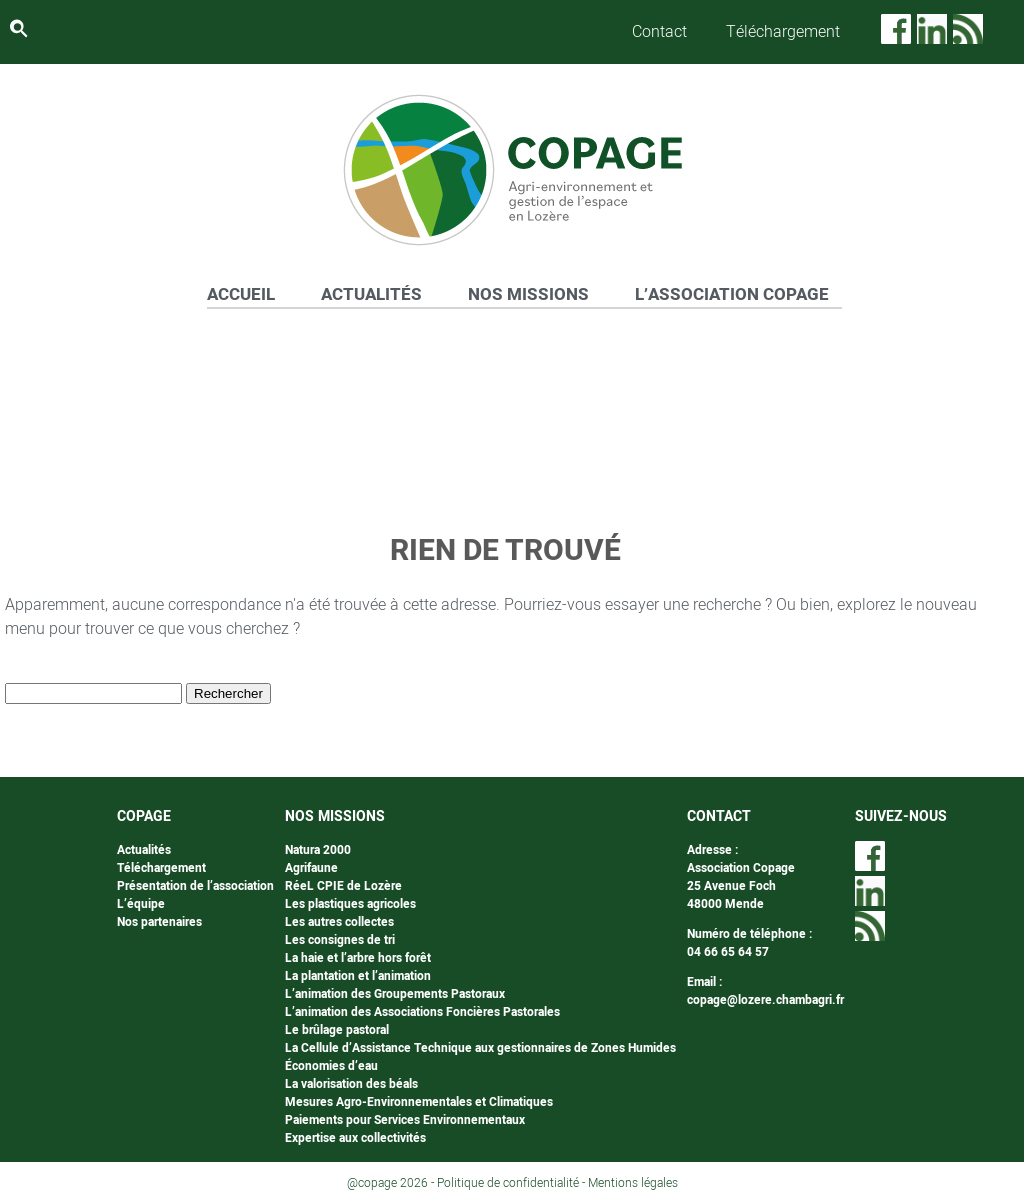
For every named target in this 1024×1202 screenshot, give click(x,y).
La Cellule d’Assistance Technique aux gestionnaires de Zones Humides (480, 1048)
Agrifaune (311, 868)
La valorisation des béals (351, 1084)
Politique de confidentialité (508, 1183)
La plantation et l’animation (358, 976)
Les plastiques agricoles (350, 904)
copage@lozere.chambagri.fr (765, 1000)
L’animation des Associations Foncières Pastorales (422, 1012)
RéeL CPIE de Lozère (343, 886)
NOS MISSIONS (528, 294)
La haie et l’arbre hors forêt (358, 958)
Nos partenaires (159, 922)
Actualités (144, 850)
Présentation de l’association (195, 886)
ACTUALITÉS (371, 294)
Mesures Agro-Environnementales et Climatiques (419, 1102)
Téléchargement (783, 32)
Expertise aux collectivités (355, 1138)
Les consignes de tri (340, 940)
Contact (659, 32)
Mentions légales (633, 1183)
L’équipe (141, 904)
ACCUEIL (241, 294)
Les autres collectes (339, 922)
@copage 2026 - (392, 1183)
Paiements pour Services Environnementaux (405, 1120)
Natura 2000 (318, 850)
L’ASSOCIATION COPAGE (732, 294)
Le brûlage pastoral (337, 1030)
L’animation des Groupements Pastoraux (395, 994)
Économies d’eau (331, 1066)
